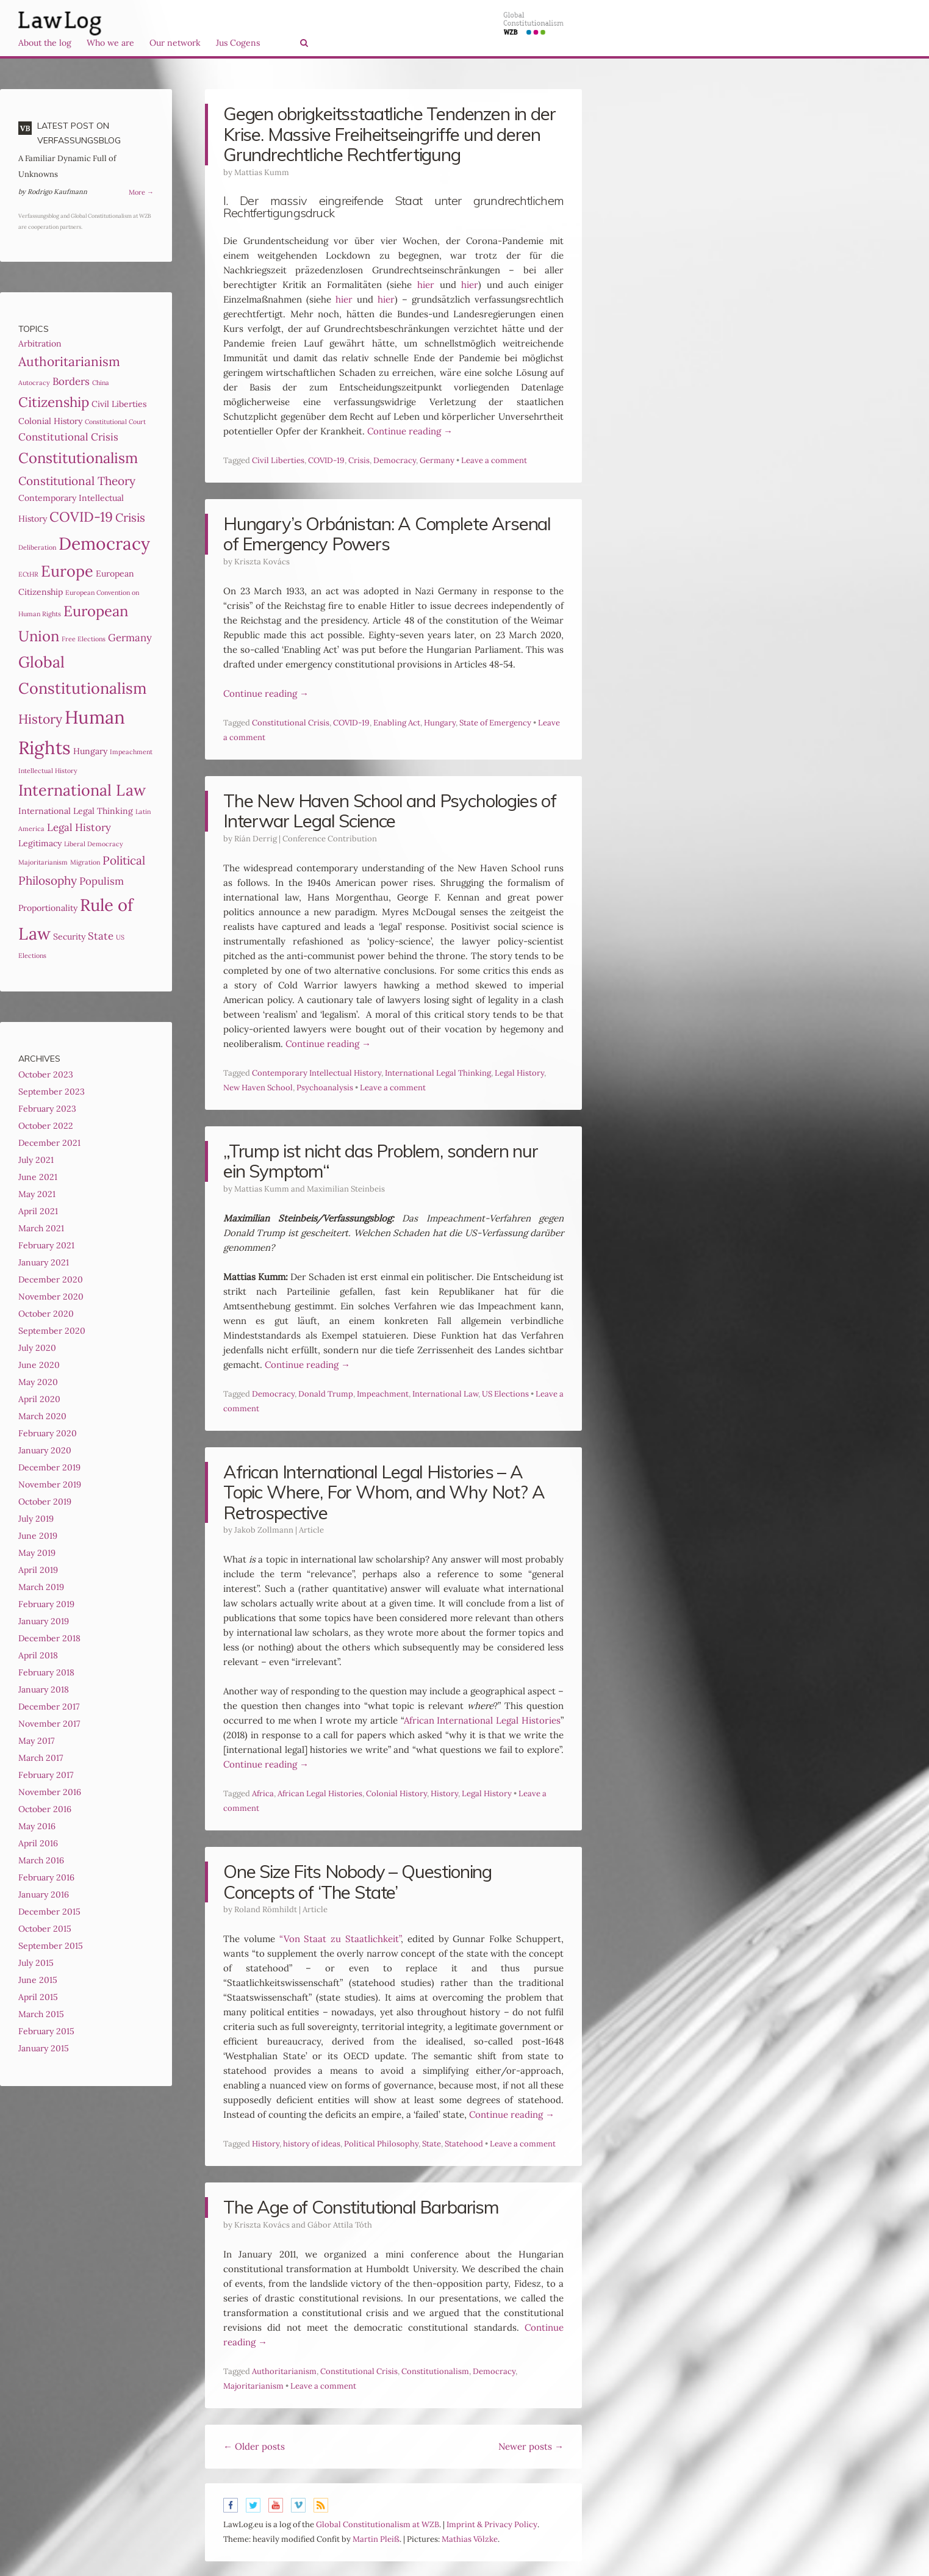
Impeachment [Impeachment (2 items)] (131, 751)
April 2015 (38, 1996)
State (431, 2144)
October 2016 (44, 1809)
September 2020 (51, 1330)
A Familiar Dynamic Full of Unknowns (67, 166)
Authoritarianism (284, 2371)
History (444, 1793)
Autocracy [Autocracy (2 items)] (34, 382)
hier (425, 284)
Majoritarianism (253, 2386)
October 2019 (44, 1501)
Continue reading (410, 431)
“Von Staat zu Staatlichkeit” (340, 1939)
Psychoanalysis (324, 1087)
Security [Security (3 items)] (69, 936)
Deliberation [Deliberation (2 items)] (37, 547)
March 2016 (41, 1860)
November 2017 (49, 1723)
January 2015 (43, 2048)
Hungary (440, 723)
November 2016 (49, 1791)
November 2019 (49, 1484)
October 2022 (45, 1125)
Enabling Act (396, 723)
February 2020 (47, 1433)
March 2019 (41, 1586)
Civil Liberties (278, 460)
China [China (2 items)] (100, 382)
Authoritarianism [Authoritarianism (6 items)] (69, 361)
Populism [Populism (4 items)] (101, 881)
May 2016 (37, 1826)
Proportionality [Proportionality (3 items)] (47, 907)
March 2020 (42, 1416)
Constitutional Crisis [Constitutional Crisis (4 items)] (68, 437)
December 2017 (48, 1706)
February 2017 (45, 1774)
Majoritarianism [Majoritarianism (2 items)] (43, 862)
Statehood (464, 2144)
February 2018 (46, 1672)
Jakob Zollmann (263, 1530)
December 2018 (49, 1638)
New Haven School (258, 1087)
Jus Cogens (238, 42)
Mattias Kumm (261, 172)
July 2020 (37, 1347)
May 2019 (37, 1552)
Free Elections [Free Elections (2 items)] (84, 639)
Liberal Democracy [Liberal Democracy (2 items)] (93, 844)
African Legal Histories (320, 1793)
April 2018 (38, 1655)
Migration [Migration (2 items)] (85, 862)
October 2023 (45, 1074)
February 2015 (46, 2031)
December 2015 (49, 1911)
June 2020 (39, 1364)
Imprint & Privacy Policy (492, 2524)
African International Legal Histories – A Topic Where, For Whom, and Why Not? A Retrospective (384, 1492)
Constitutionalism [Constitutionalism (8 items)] (78, 457)
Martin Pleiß (376, 2539)
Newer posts (531, 2446)
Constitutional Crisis (290, 723)
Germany (437, 460)
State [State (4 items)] (100, 936)
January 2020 (44, 1450)
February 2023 (47, 1108)
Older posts (254, 2446)
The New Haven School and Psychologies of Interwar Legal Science (389, 811)
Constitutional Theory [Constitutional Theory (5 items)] (76, 480)
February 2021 (46, 1245)
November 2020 (51, 1296)
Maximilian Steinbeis (346, 1189)
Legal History (519, 1073)
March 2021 (41, 1228)
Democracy (394, 460)
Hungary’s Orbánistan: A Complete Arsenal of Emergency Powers (387, 534)
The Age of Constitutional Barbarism (361, 2207)
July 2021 (36, 1159)
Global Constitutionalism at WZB (377, 2524)
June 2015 (37, 1979)
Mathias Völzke (470, 2539)
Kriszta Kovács (262, 561)
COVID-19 (326, 460)
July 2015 (36, 1962)
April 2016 (38, 1843)
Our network (175, 42)
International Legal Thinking (438, 1073)
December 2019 (49, 1467)
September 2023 (51, 1091)
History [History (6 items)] (40, 719)
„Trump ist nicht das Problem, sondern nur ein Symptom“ (380, 1161)
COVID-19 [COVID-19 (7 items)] (81, 516)
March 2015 (41, 2014)
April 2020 (39, 1399)
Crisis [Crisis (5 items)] (130, 517)
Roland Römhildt (265, 1909)
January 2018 (43, 1689)
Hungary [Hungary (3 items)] (90, 751)
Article (311, 1530)
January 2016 (43, 1894)
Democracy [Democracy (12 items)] (104, 544)
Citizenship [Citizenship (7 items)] (53, 402)
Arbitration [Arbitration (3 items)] (40, 343)
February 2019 (46, 1604)
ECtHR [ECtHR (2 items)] (28, 574)
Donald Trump (325, 1394)
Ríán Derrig (255, 838)
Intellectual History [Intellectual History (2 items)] (47, 770)
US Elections (505, 1394)
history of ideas (311, 2144)
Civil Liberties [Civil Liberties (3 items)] (118, 403)
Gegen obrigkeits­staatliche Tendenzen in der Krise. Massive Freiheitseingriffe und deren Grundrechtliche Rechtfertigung (389, 134)
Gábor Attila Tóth (339, 2225)
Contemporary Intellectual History (316, 1073)
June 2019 (37, 1535)
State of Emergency (495, 723)
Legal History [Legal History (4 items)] (79, 827)
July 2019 (36, 1518)
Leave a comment (494, 460)
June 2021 (37, 1176)
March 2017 (40, 1757)
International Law (445, 1394)
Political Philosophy (381, 2144)
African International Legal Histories (482, 1720)
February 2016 (46, 1877)
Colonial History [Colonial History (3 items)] (50, 421)
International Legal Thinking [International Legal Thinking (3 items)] (75, 810)
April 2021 (38, 1211)
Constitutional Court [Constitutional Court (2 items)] (115, 421)
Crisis (359, 460)
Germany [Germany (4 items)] (130, 637)
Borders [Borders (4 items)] (71, 381)
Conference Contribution (329, 838)
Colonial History (396, 1793)
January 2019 (43, 1621)
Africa (263, 1793)
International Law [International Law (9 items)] (82, 790)
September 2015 (50, 1945)
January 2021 (43, 1262)
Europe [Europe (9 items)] (67, 571)
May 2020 (38, 1381)
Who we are (110, 42)
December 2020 (50, 1279)
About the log (44, 42)
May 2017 (36, 1740)
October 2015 (44, 1928)
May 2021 (37, 1194)
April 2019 (38, 1569)
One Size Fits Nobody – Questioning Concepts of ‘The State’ (357, 1881)
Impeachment (383, 1394)
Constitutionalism (435, 2371)
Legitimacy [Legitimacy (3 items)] (40, 843)
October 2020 (46, 1313)
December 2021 (49, 1142)
